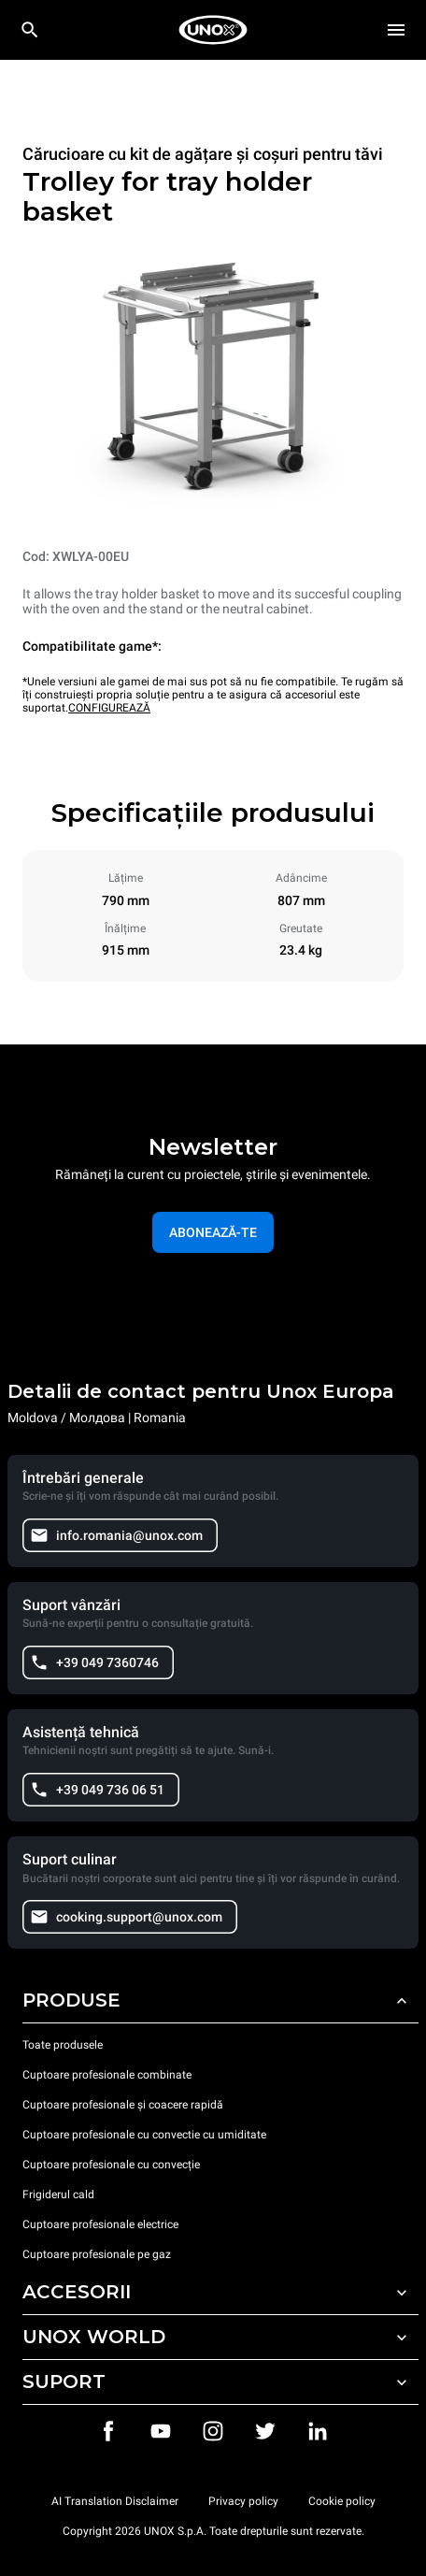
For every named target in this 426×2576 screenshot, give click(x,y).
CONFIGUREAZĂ (109, 707)
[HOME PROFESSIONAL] (213, 29)
